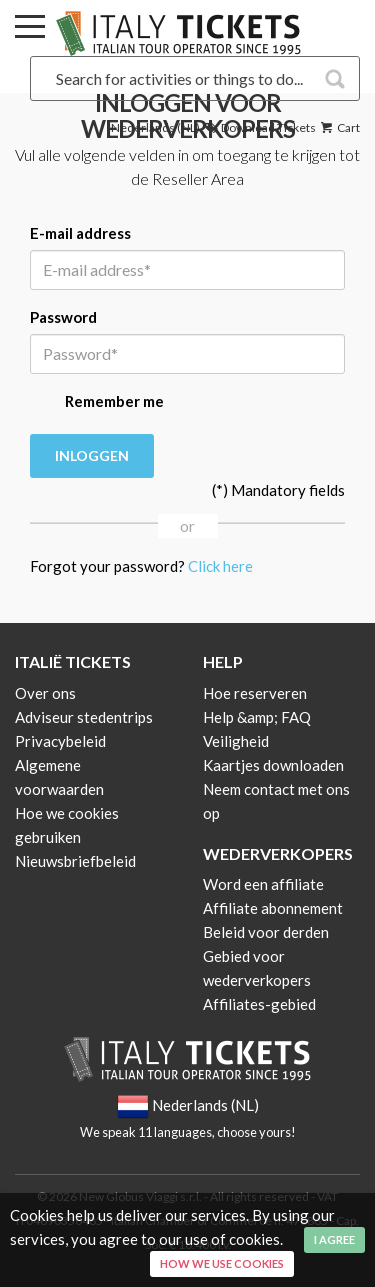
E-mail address (80, 233)
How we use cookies (222, 1263)
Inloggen (92, 455)
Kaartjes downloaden (273, 765)
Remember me (97, 403)
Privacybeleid (60, 741)
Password (63, 317)
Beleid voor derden (266, 932)
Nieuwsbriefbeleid (75, 861)
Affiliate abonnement (273, 908)
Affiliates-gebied (259, 1004)
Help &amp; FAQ (257, 717)
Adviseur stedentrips (84, 717)
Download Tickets (259, 127)
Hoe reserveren (255, 693)
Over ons (45, 693)
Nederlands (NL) (155, 127)
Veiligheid (236, 741)
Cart (339, 127)
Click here (220, 566)
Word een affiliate (263, 884)
